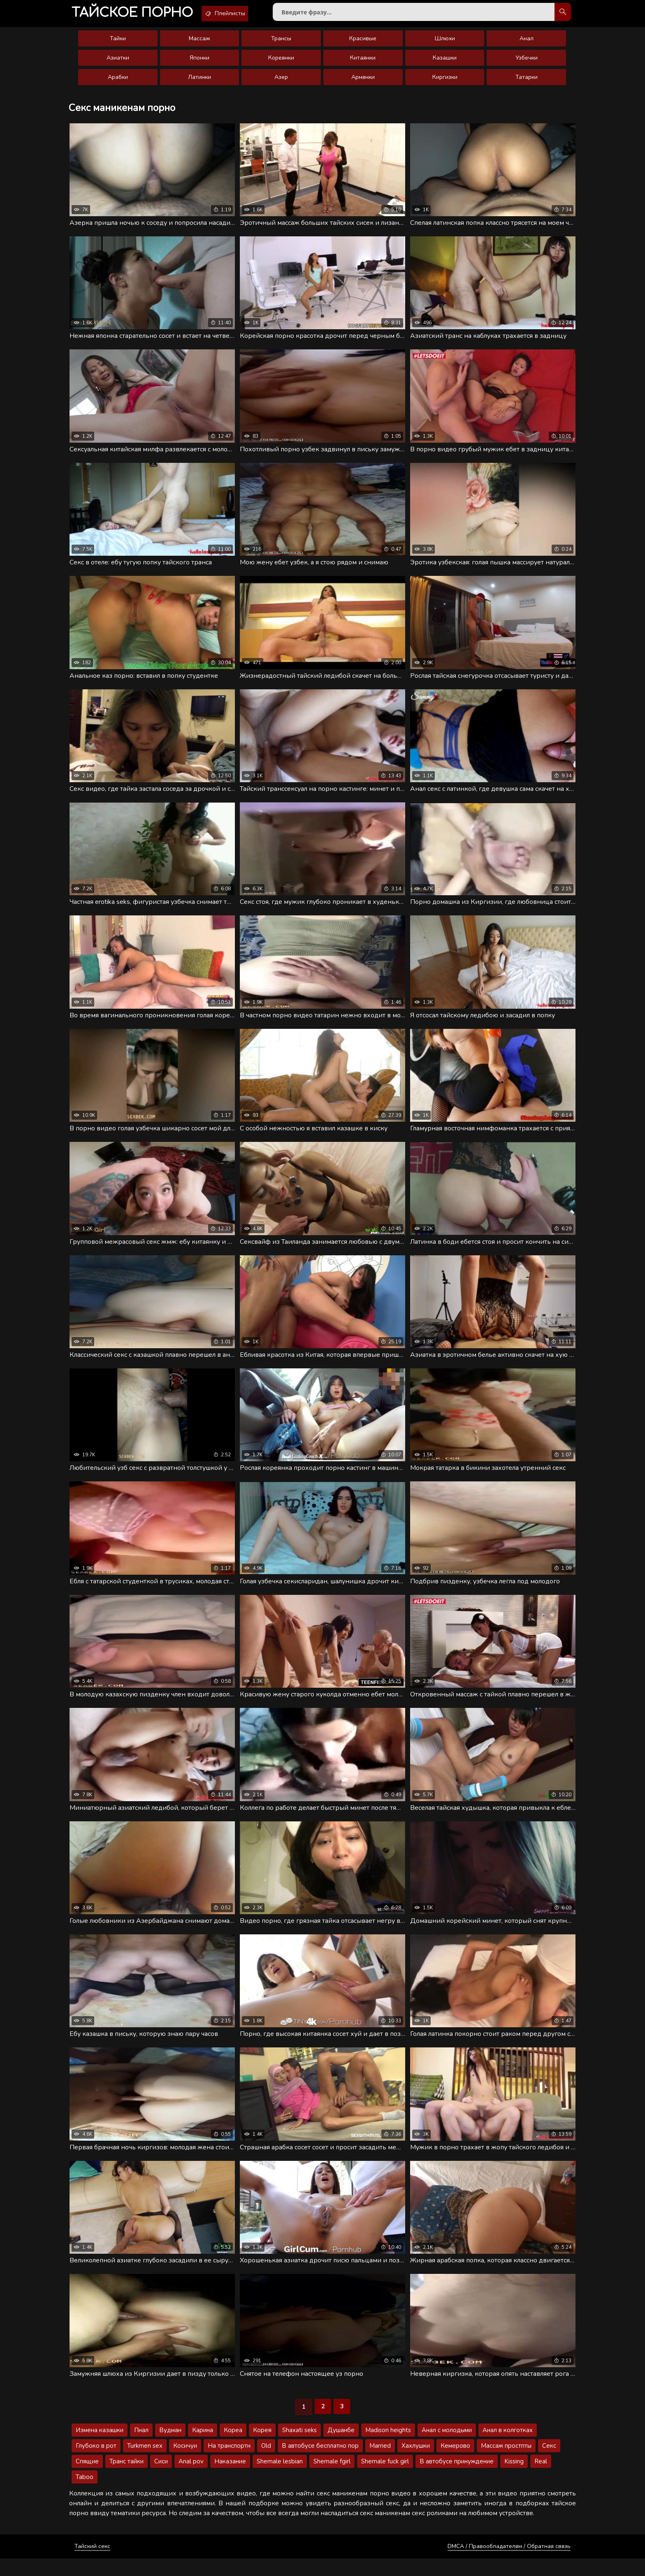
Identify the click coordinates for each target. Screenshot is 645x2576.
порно (137, 14)
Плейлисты (241, 13)
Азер (281, 82)
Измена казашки (99, 2448)
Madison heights (388, 2448)
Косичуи (185, 2463)
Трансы (281, 43)
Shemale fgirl (331, 2479)
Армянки (363, 82)
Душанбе (341, 2448)
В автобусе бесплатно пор (320, 2463)
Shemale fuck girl (385, 2479)
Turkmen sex (144, 2463)
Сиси (161, 2479)
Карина (202, 2448)
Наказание (230, 2479)
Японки (199, 63)
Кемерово (455, 2463)
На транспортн (229, 2463)
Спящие (87, 2479)
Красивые (362, 43)
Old (266, 2463)
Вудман (170, 2448)
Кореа (233, 2448)
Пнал (141, 2448)
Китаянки (363, 63)
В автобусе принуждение (457, 2479)
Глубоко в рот (96, 2463)
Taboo (84, 2495)
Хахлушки (415, 2463)
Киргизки (444, 82)
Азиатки (118, 63)
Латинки (199, 82)
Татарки (526, 82)
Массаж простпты (506, 2463)
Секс (549, 2463)
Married (380, 2463)
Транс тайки (126, 2479)
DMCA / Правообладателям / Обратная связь (509, 2564)
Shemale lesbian (280, 2479)
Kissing (514, 2479)
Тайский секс (92, 2564)
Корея (262, 2448)
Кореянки (281, 63)
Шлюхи (445, 43)
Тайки (118, 43)
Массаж (199, 43)
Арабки (118, 82)
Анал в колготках (508, 2448)
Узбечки (526, 63)
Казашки (445, 63)
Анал (527, 43)
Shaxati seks (299, 2448)
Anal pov (191, 2479)
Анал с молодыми (447, 2448)
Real (540, 2479)
